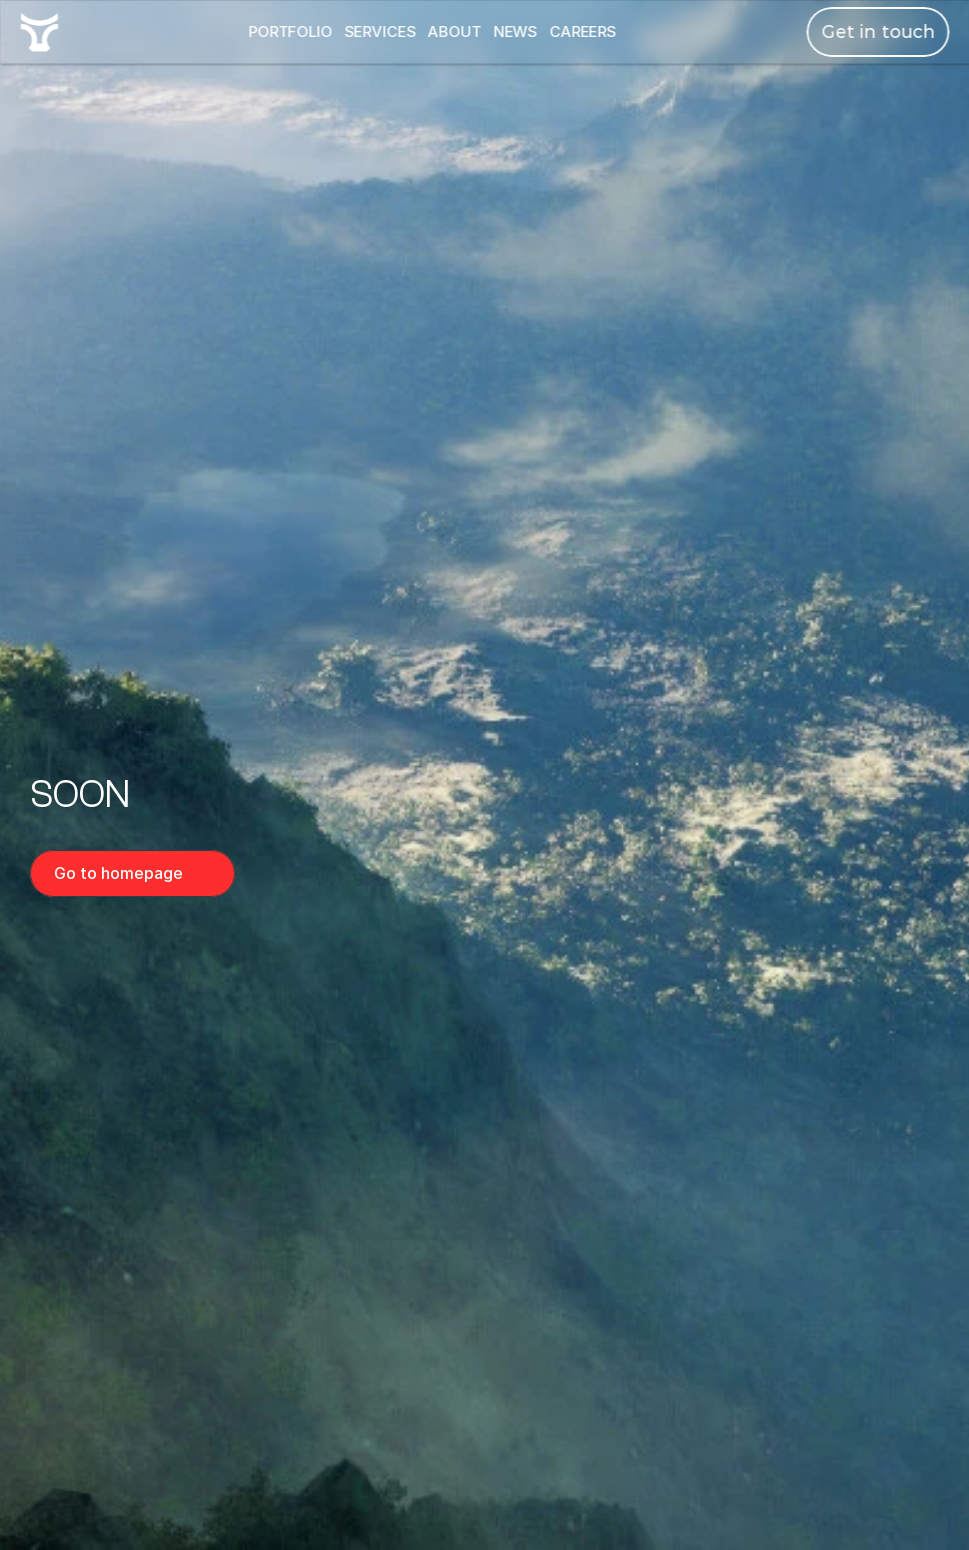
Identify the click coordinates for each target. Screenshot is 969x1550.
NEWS (515, 31)
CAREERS (582, 31)
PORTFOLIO (290, 31)
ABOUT (453, 31)
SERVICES (380, 31)
